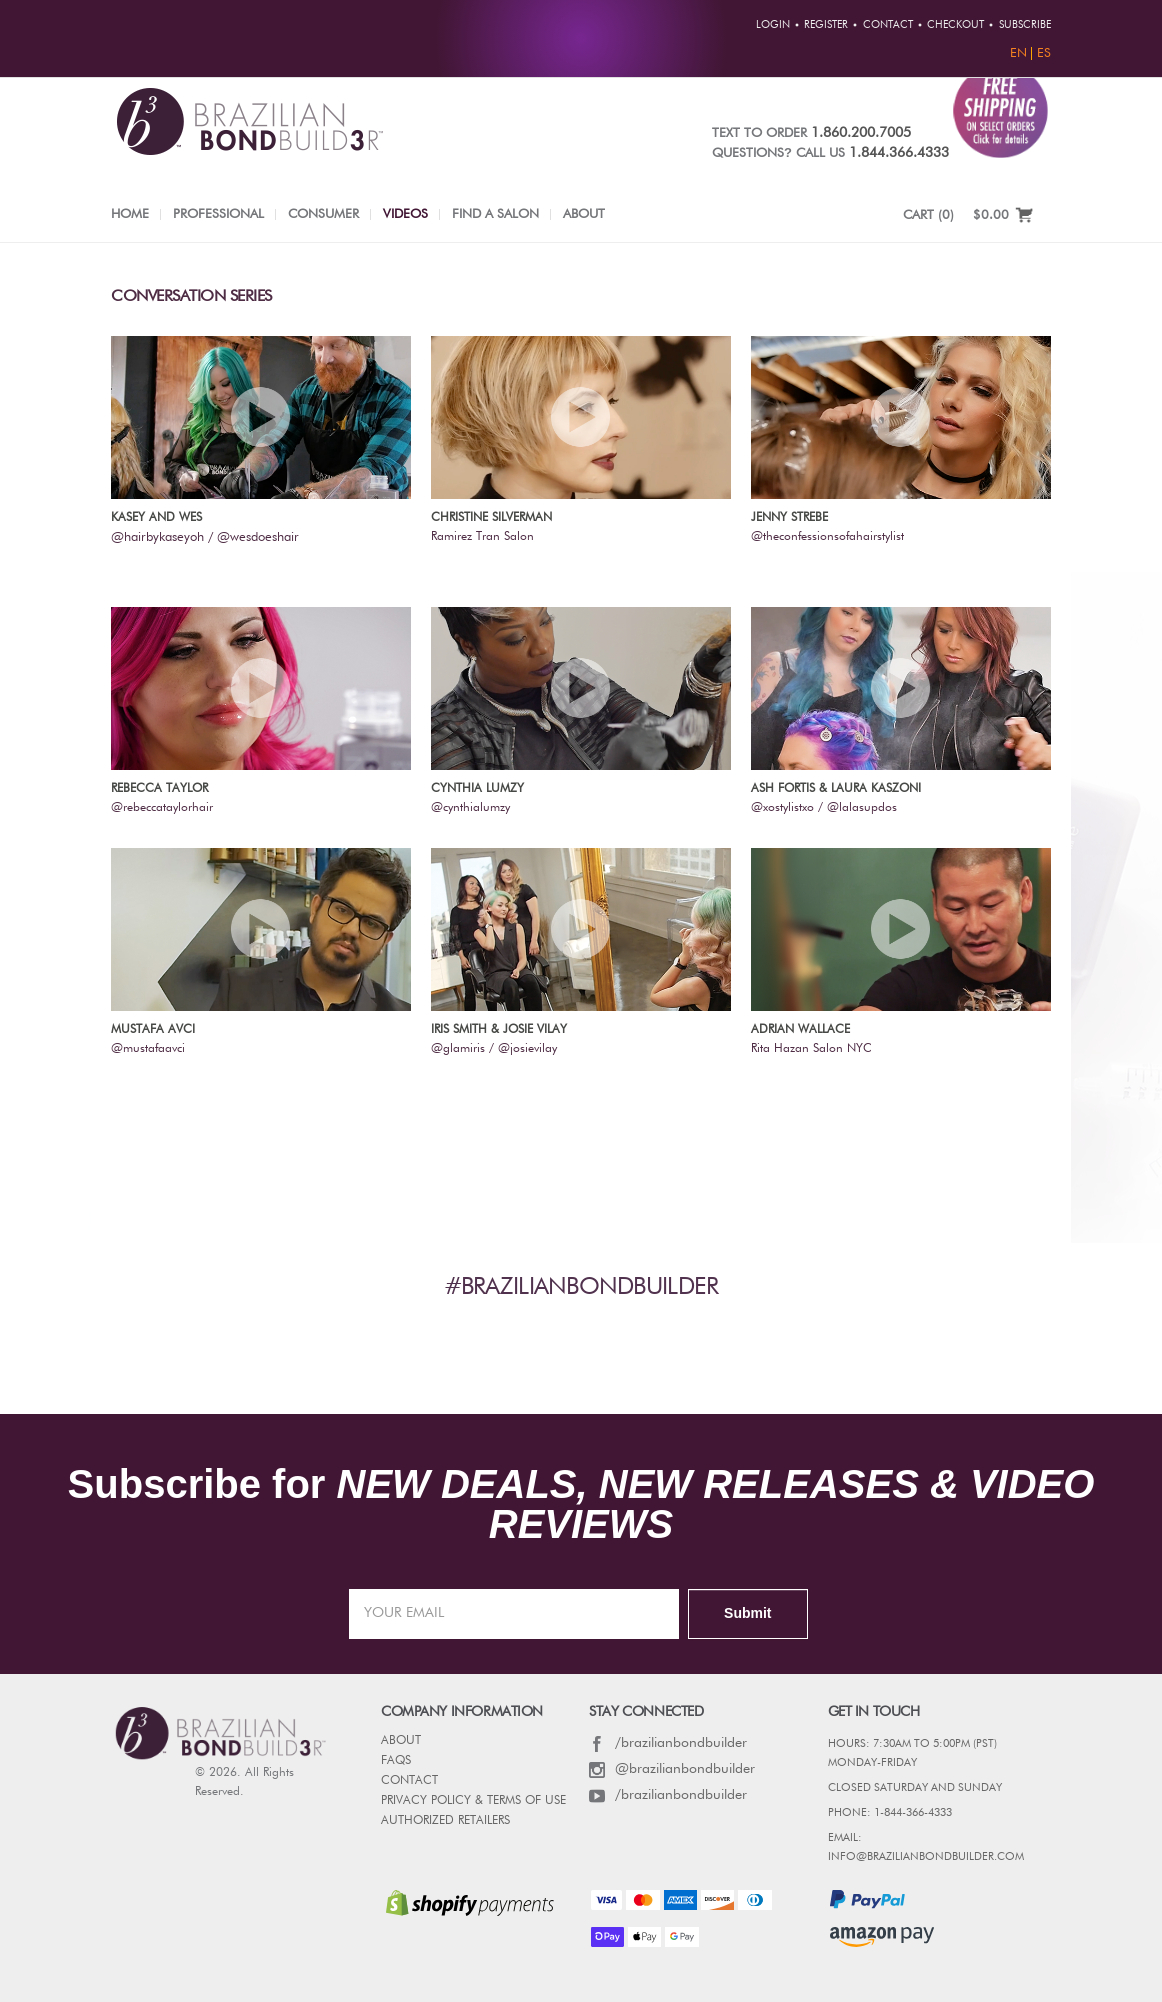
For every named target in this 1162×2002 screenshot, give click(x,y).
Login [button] (773, 25)
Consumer (323, 214)
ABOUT (401, 1741)
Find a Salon (495, 214)
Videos (405, 214)
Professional (218, 214)
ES (1044, 53)
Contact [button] (888, 25)
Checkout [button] (955, 25)
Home (130, 214)
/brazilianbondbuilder (668, 1743)
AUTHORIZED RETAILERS (445, 1821)
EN (1018, 53)
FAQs (396, 1761)
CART (928, 215)
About (584, 214)
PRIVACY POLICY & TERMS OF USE (473, 1801)
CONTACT (409, 1781)
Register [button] (826, 25)
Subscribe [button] (1025, 25)
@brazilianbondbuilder (672, 1769)
